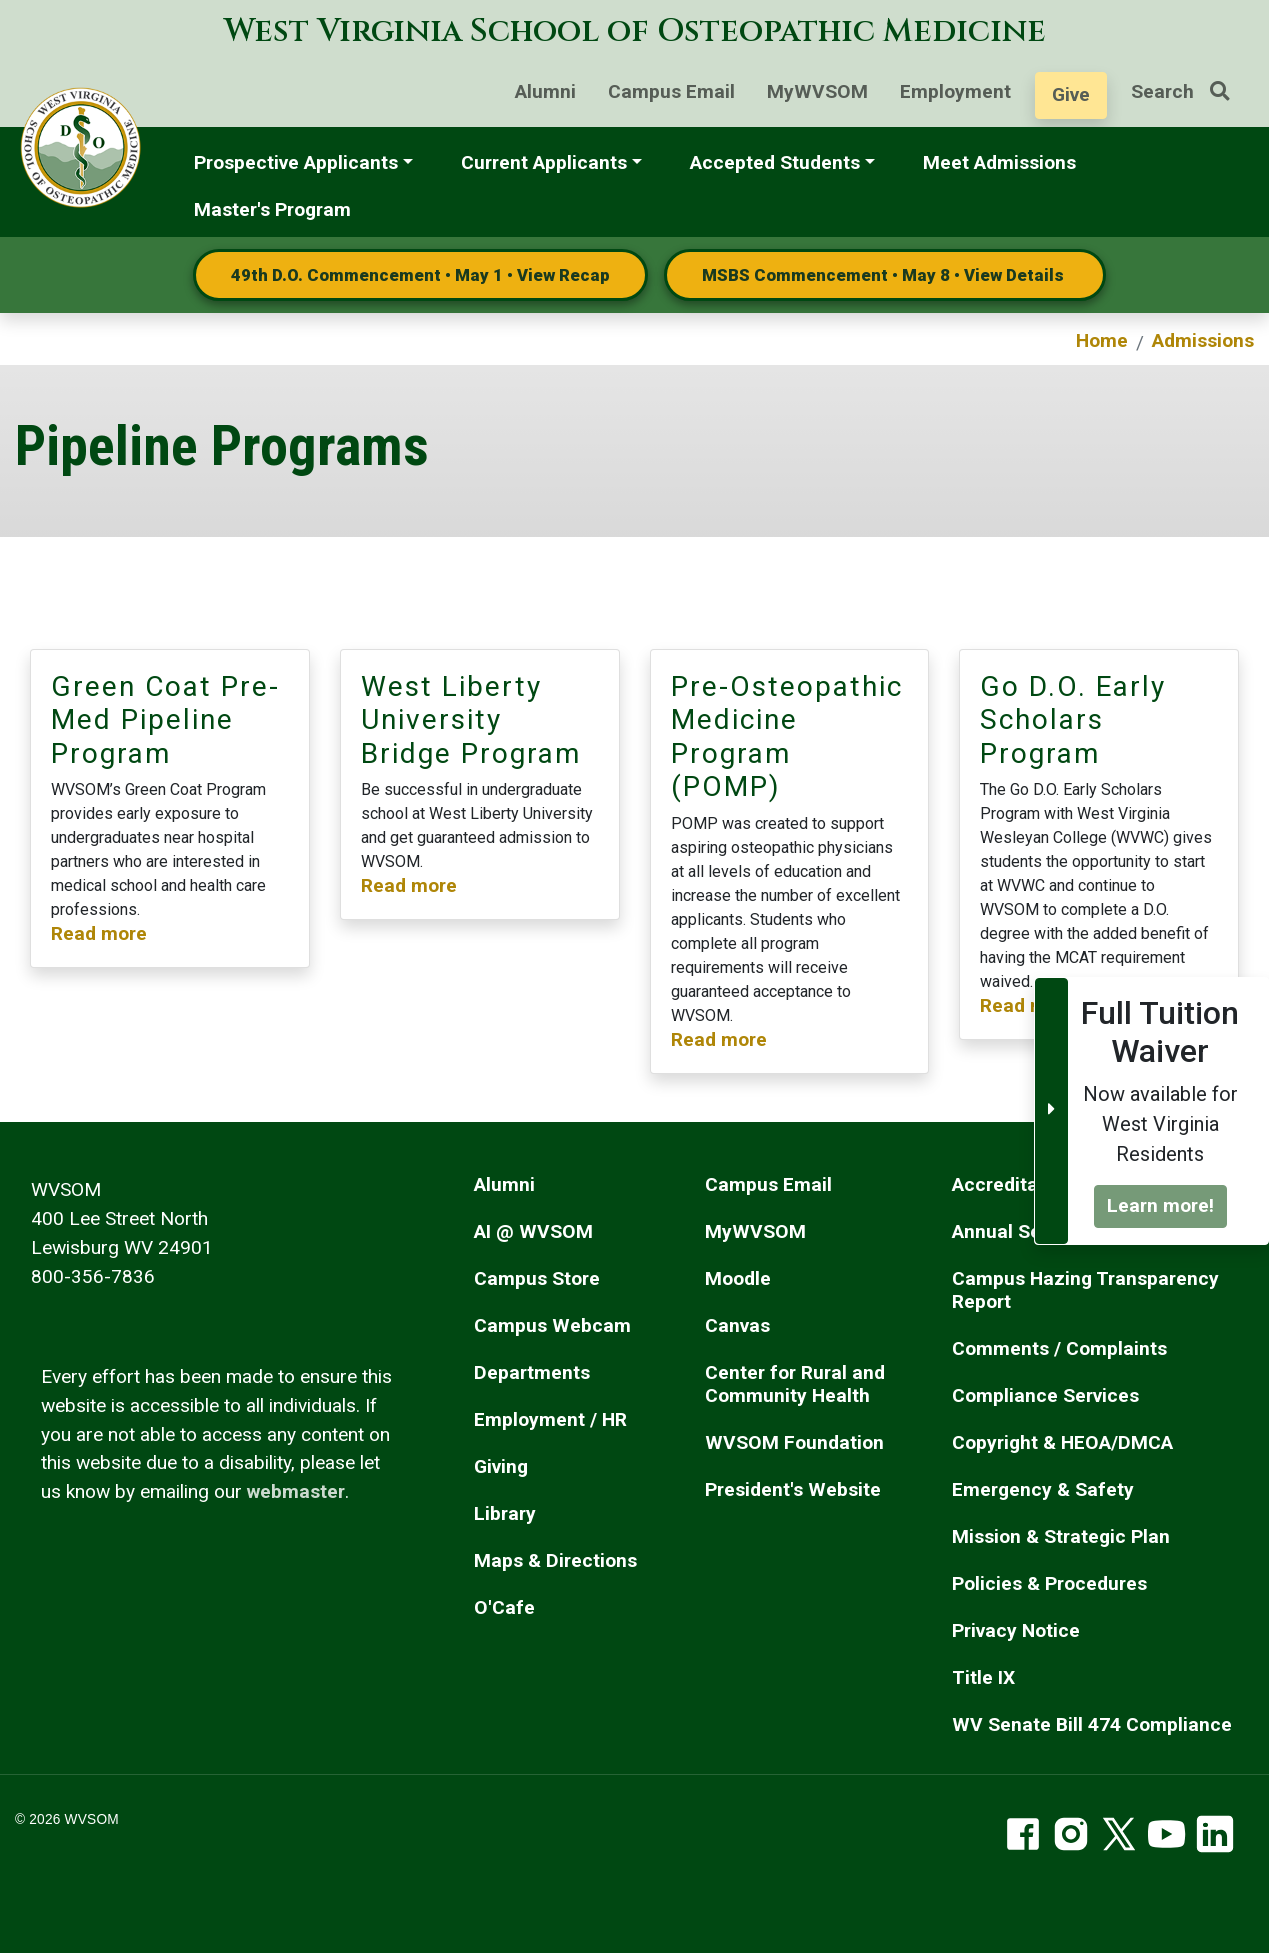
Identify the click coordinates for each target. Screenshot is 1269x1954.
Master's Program (272, 209)
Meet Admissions (999, 162)
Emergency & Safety (1043, 1489)
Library (505, 1513)
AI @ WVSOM (533, 1231)
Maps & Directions (555, 1560)
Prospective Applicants (296, 162)
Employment (955, 91)
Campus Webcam (552, 1325)
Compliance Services (1045, 1395)
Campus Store (537, 1278)
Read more (99, 933)
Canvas (737, 1325)
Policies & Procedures (1049, 1583)
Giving (501, 1466)
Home (1102, 340)
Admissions (1203, 340)
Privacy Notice (1016, 1630)
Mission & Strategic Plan (1061, 1536)
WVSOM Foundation (794, 1442)
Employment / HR (550, 1419)
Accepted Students (775, 162)
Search (1188, 91)
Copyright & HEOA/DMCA (1062, 1442)
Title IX (983, 1677)
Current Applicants (544, 162)
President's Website (793, 1489)
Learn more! (1160, 1205)
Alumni (545, 91)
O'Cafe (504, 1607)
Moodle (738, 1278)
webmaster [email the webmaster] (296, 1491)
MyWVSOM (817, 91)
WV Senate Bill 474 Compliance (1092, 1724)
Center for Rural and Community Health (795, 1384)
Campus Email (671, 91)
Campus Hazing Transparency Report (1085, 1290)
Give (1071, 94)
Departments (532, 1372)
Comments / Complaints (1059, 1348)
